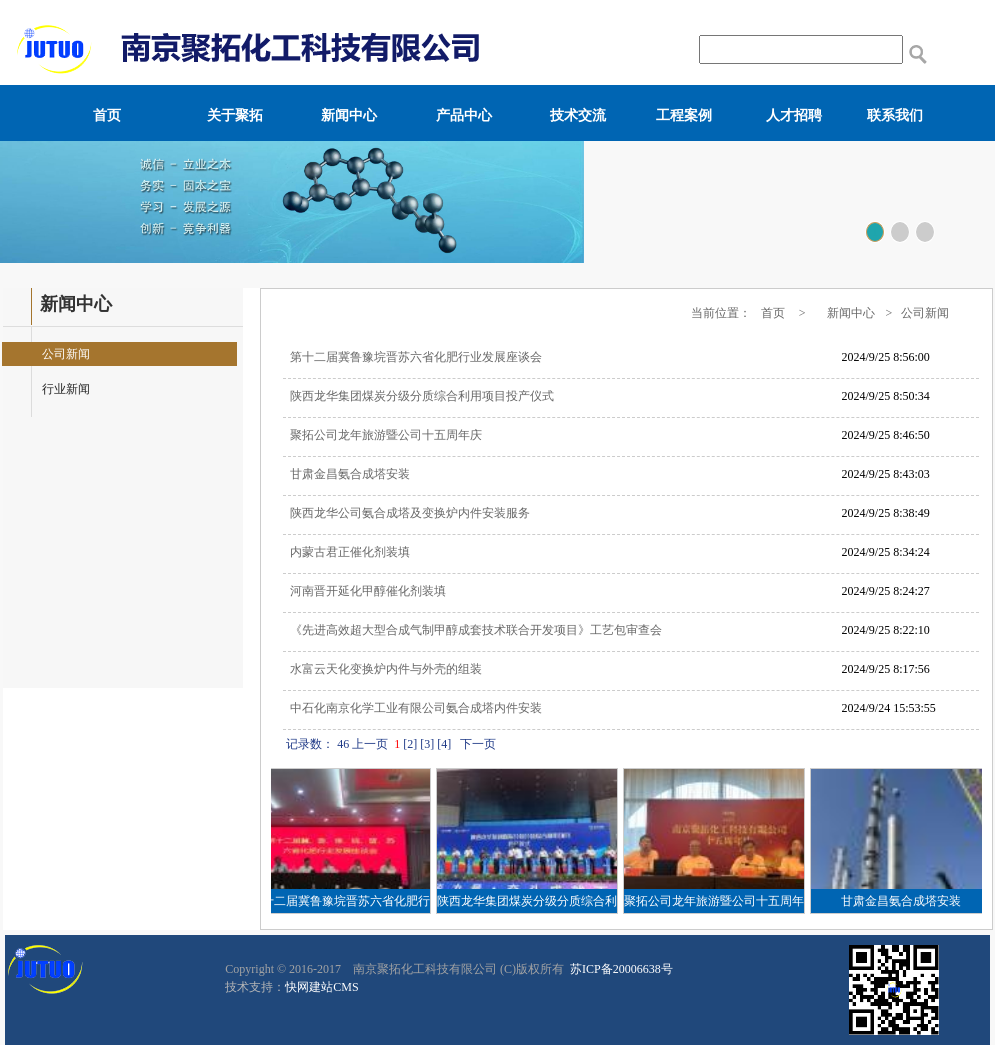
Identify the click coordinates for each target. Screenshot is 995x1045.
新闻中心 (349, 115)
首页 (107, 115)
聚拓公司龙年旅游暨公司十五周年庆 (386, 435)
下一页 (478, 744)
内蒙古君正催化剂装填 (350, 552)
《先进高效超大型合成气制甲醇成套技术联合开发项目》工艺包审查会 (476, 630)
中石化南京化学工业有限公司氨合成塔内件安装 (416, 708)
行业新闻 (66, 389)
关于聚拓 (235, 115)
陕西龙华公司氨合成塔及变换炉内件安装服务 (410, 513)
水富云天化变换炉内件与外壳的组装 (386, 669)
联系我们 (895, 115)
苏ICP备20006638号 (620, 969)
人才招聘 (794, 115)
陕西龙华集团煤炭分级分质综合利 (530, 901)
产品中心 (464, 115)
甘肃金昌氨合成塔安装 (350, 474)
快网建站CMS (321, 987)
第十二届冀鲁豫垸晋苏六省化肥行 (343, 901)
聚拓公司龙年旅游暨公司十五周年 (717, 901)
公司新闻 (66, 354)
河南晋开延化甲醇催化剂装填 (368, 591)
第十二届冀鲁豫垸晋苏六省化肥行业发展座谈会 (416, 357)
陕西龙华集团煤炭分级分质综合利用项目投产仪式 (422, 396)
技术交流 (578, 115)
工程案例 (684, 115)
